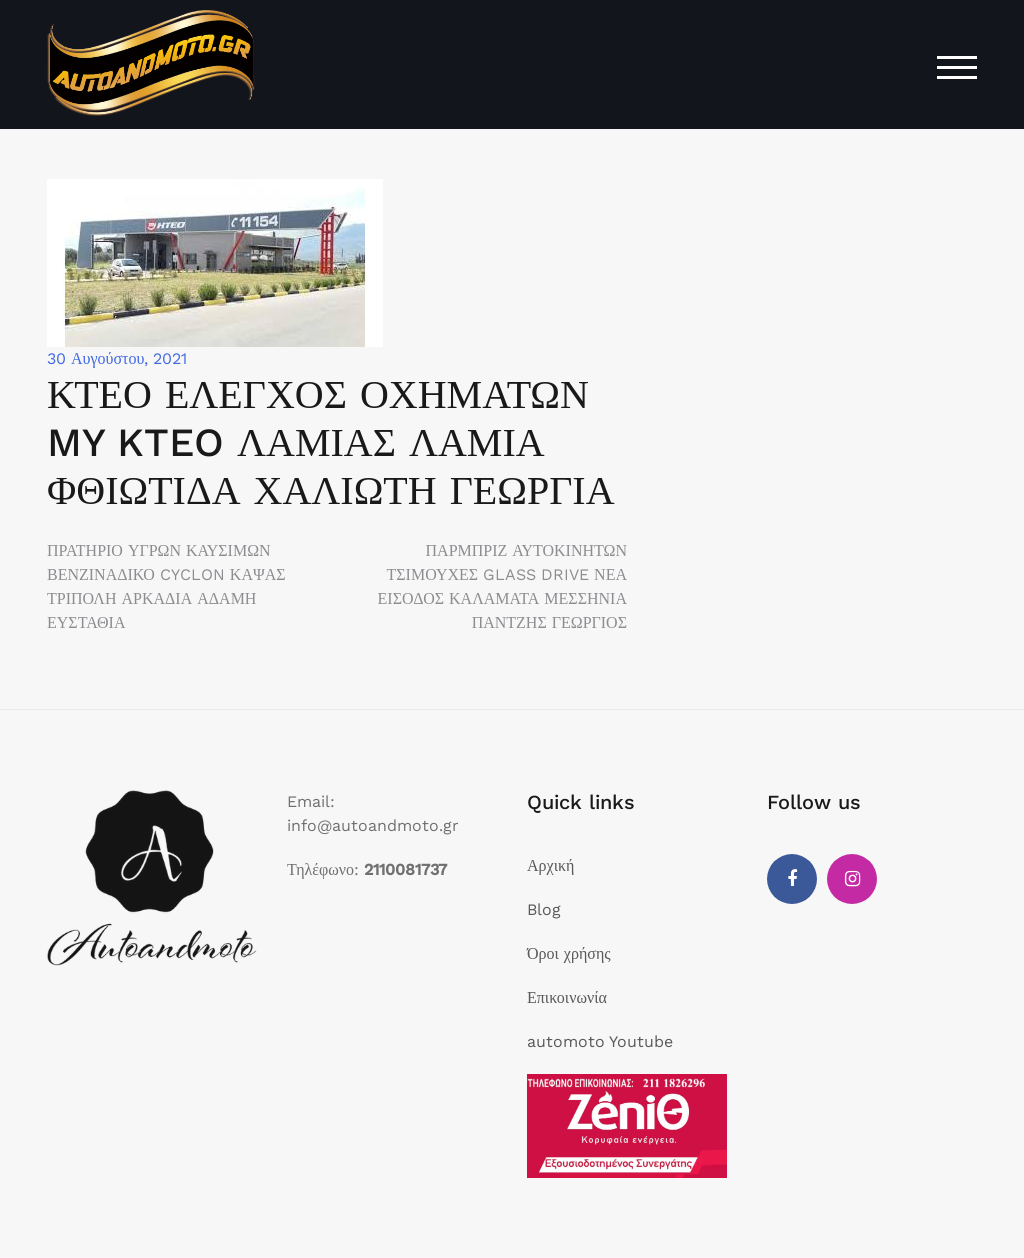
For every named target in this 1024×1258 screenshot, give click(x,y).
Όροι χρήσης (569, 953)
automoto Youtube (600, 1041)
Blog (544, 909)
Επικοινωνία (567, 997)
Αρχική (550, 865)
